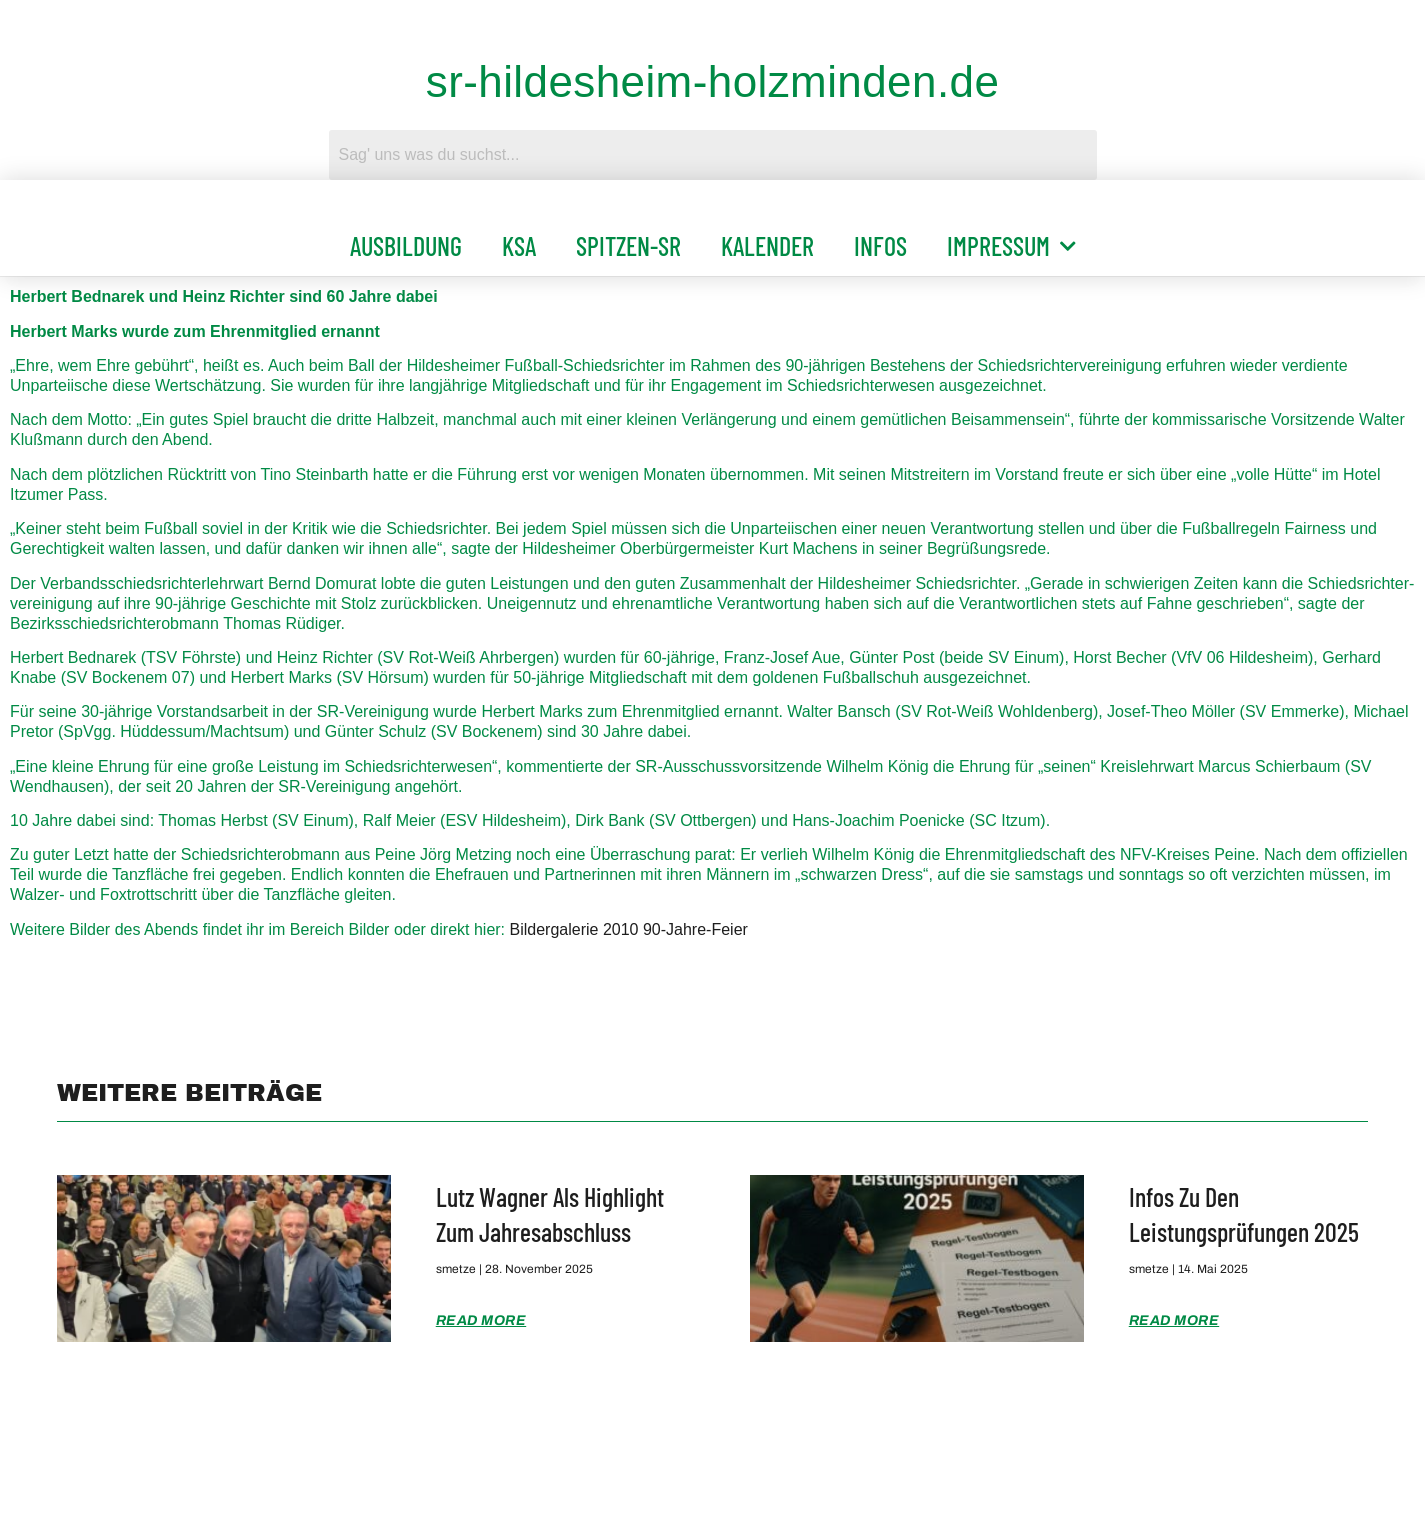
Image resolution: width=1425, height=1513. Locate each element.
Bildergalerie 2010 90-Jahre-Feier (629, 929)
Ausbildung (406, 245)
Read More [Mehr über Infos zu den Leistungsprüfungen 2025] (1174, 1320)
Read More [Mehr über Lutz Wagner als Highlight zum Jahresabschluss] (481, 1320)
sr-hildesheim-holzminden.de (713, 81)
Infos (880, 245)
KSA (519, 245)
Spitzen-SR (628, 245)
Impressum (1011, 246)
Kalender (767, 245)
